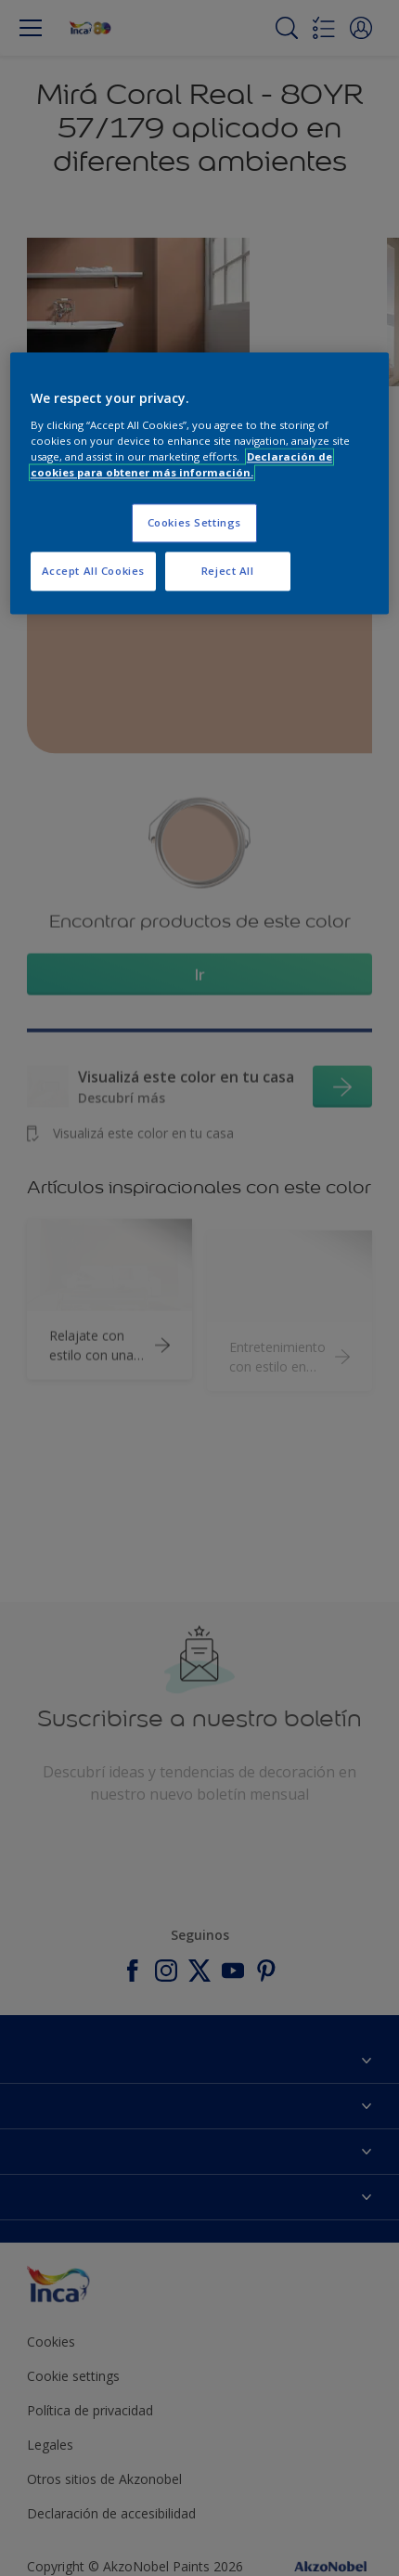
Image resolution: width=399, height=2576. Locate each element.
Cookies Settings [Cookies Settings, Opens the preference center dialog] (194, 522)
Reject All (227, 571)
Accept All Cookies (93, 571)
